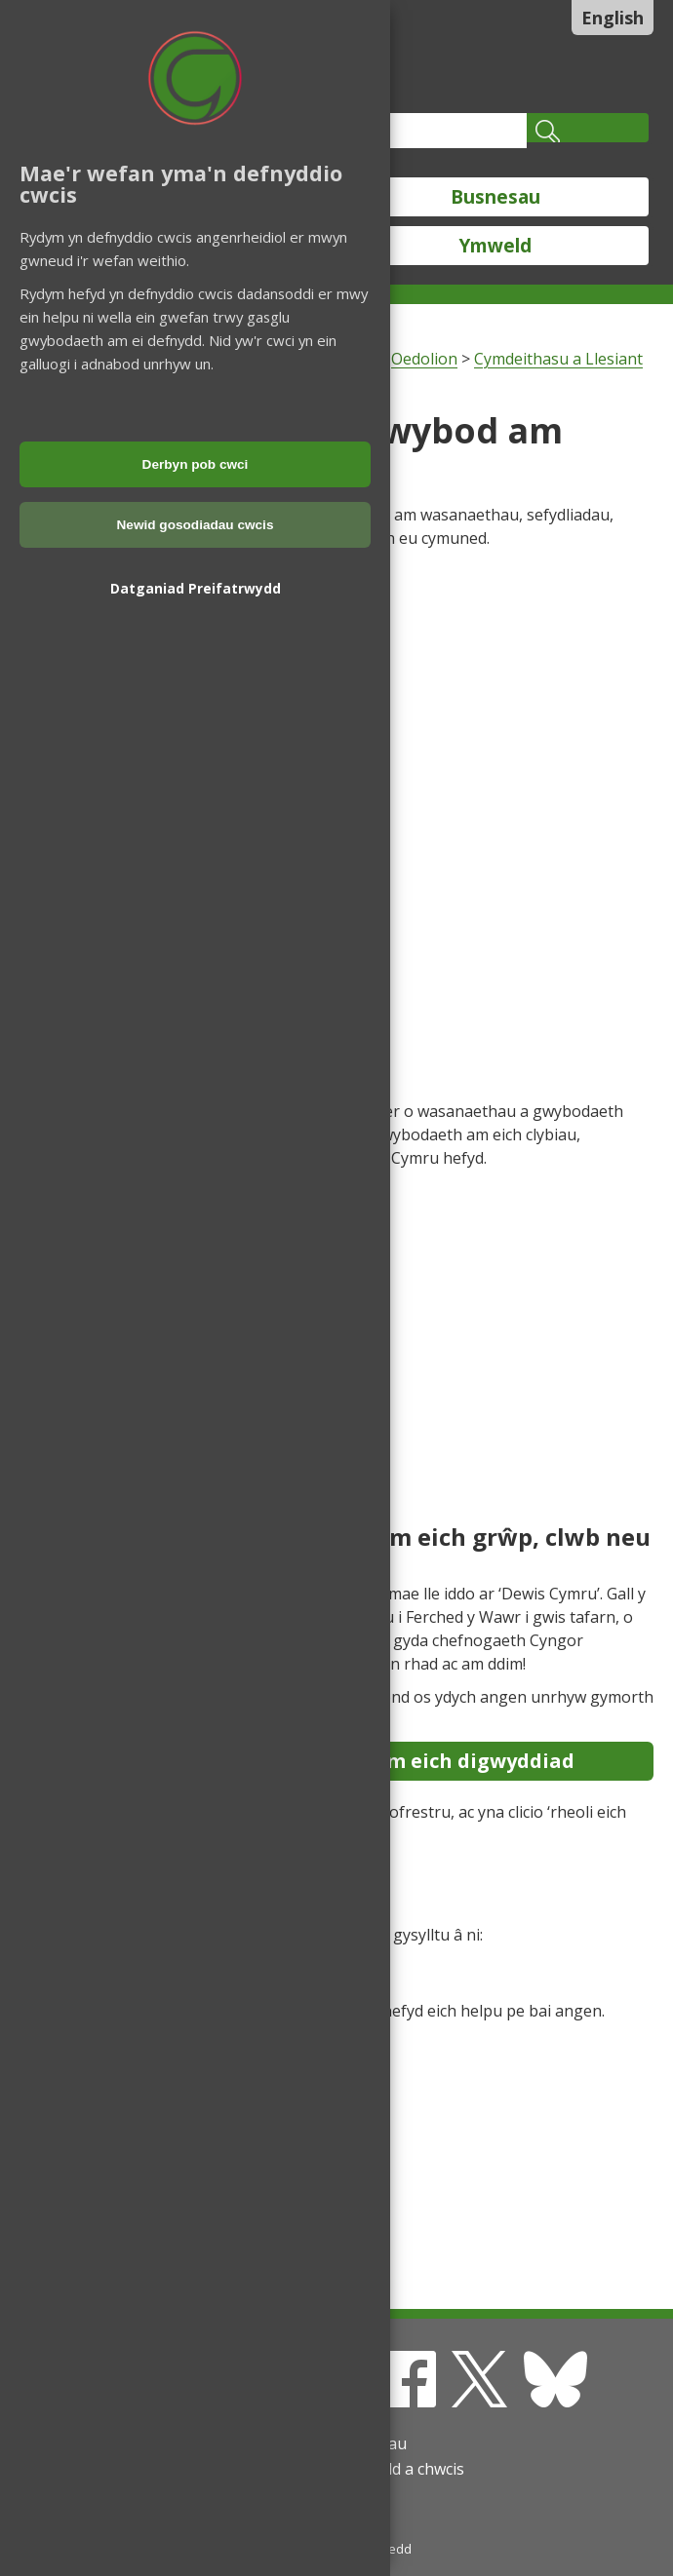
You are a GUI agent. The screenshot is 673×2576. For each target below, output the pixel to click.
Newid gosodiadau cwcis (195, 525)
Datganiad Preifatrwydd (195, 588)
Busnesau (495, 197)
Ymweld (495, 245)
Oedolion (424, 358)
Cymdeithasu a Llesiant (558, 358)
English (612, 17)
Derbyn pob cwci (195, 464)
